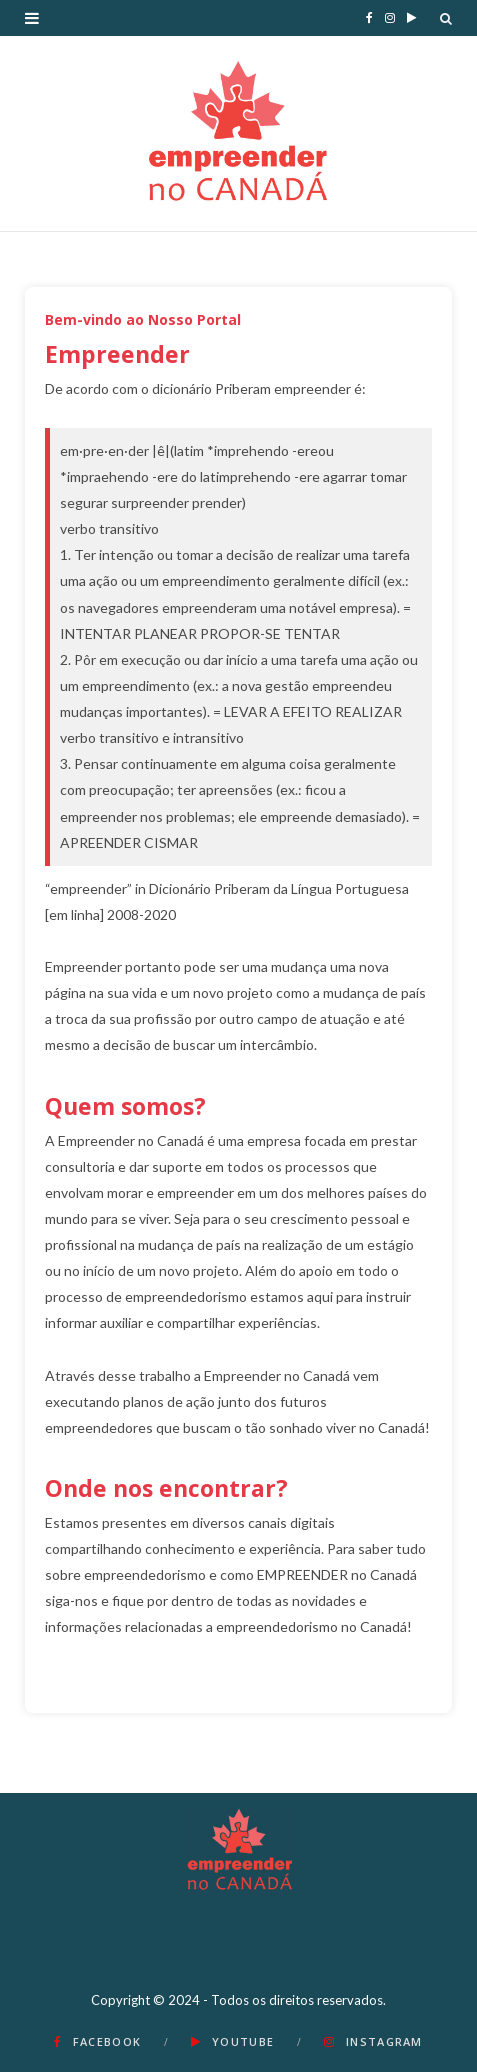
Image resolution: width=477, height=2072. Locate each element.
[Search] (446, 18)
